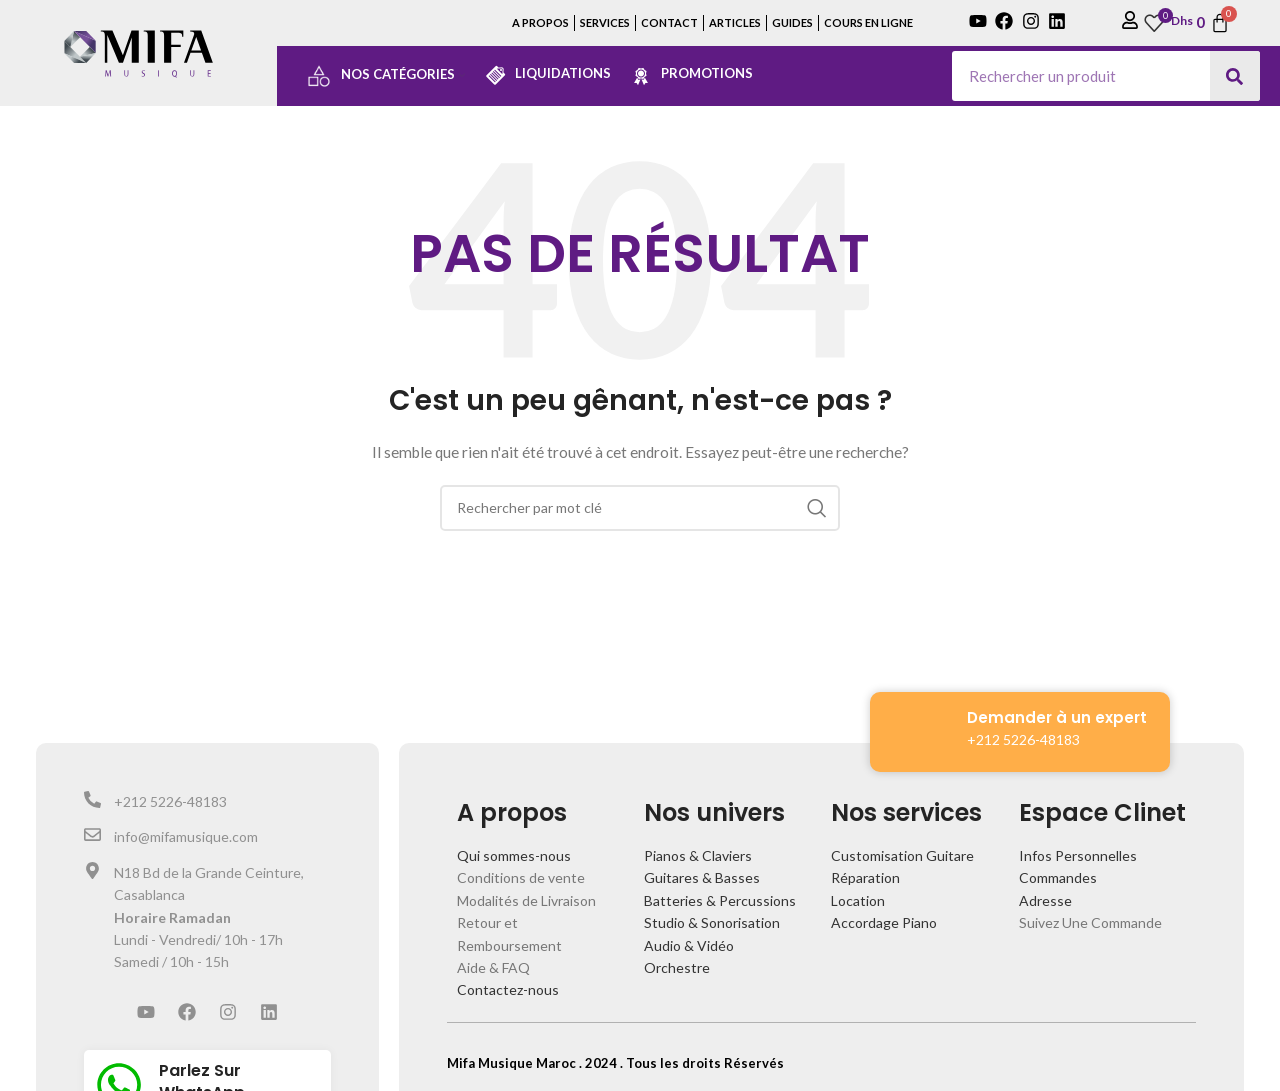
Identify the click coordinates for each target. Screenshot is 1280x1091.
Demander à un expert (1057, 717)
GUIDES (792, 22)
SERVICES (605, 22)
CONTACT (669, 22)
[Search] (1235, 76)
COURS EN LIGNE (868, 22)
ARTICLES (735, 22)
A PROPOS (540, 22)
